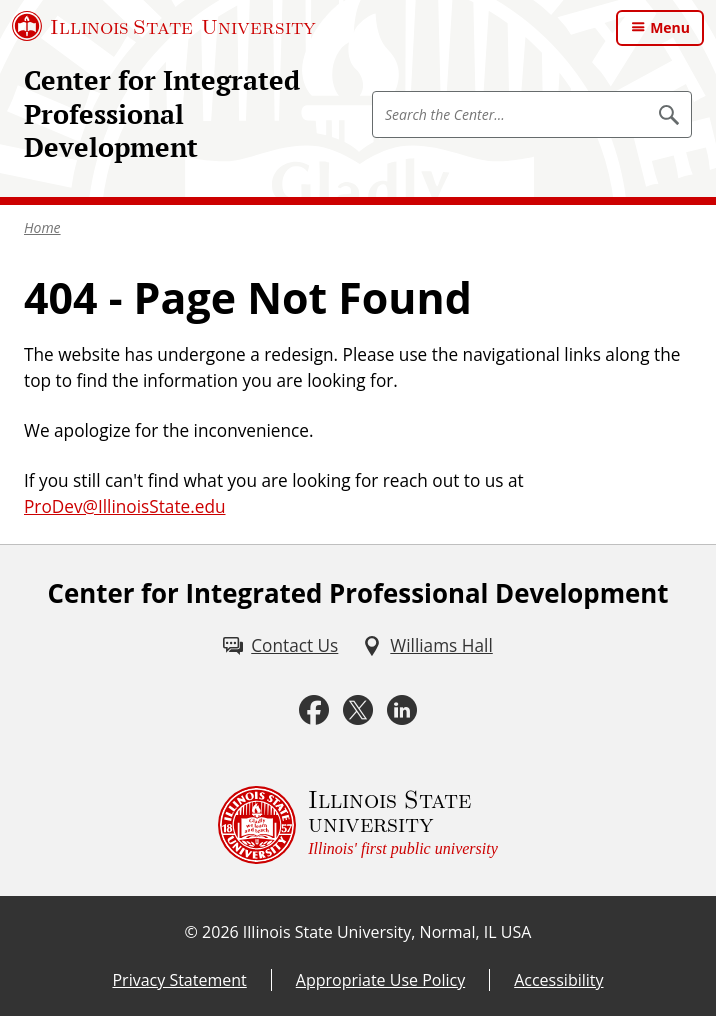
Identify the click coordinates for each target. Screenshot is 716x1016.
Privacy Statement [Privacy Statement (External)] (179, 980)
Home (42, 227)
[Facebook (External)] (314, 710)
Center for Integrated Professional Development (162, 113)
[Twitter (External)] (358, 710)
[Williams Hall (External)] (427, 646)
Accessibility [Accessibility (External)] (558, 980)
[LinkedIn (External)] (402, 710)
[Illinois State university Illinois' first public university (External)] (358, 825)
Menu (670, 27)
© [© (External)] (191, 932)
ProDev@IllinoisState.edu (125, 506)
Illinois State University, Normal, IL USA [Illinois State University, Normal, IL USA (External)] (387, 932)
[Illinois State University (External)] (164, 26)
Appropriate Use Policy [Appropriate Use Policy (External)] (380, 980)
